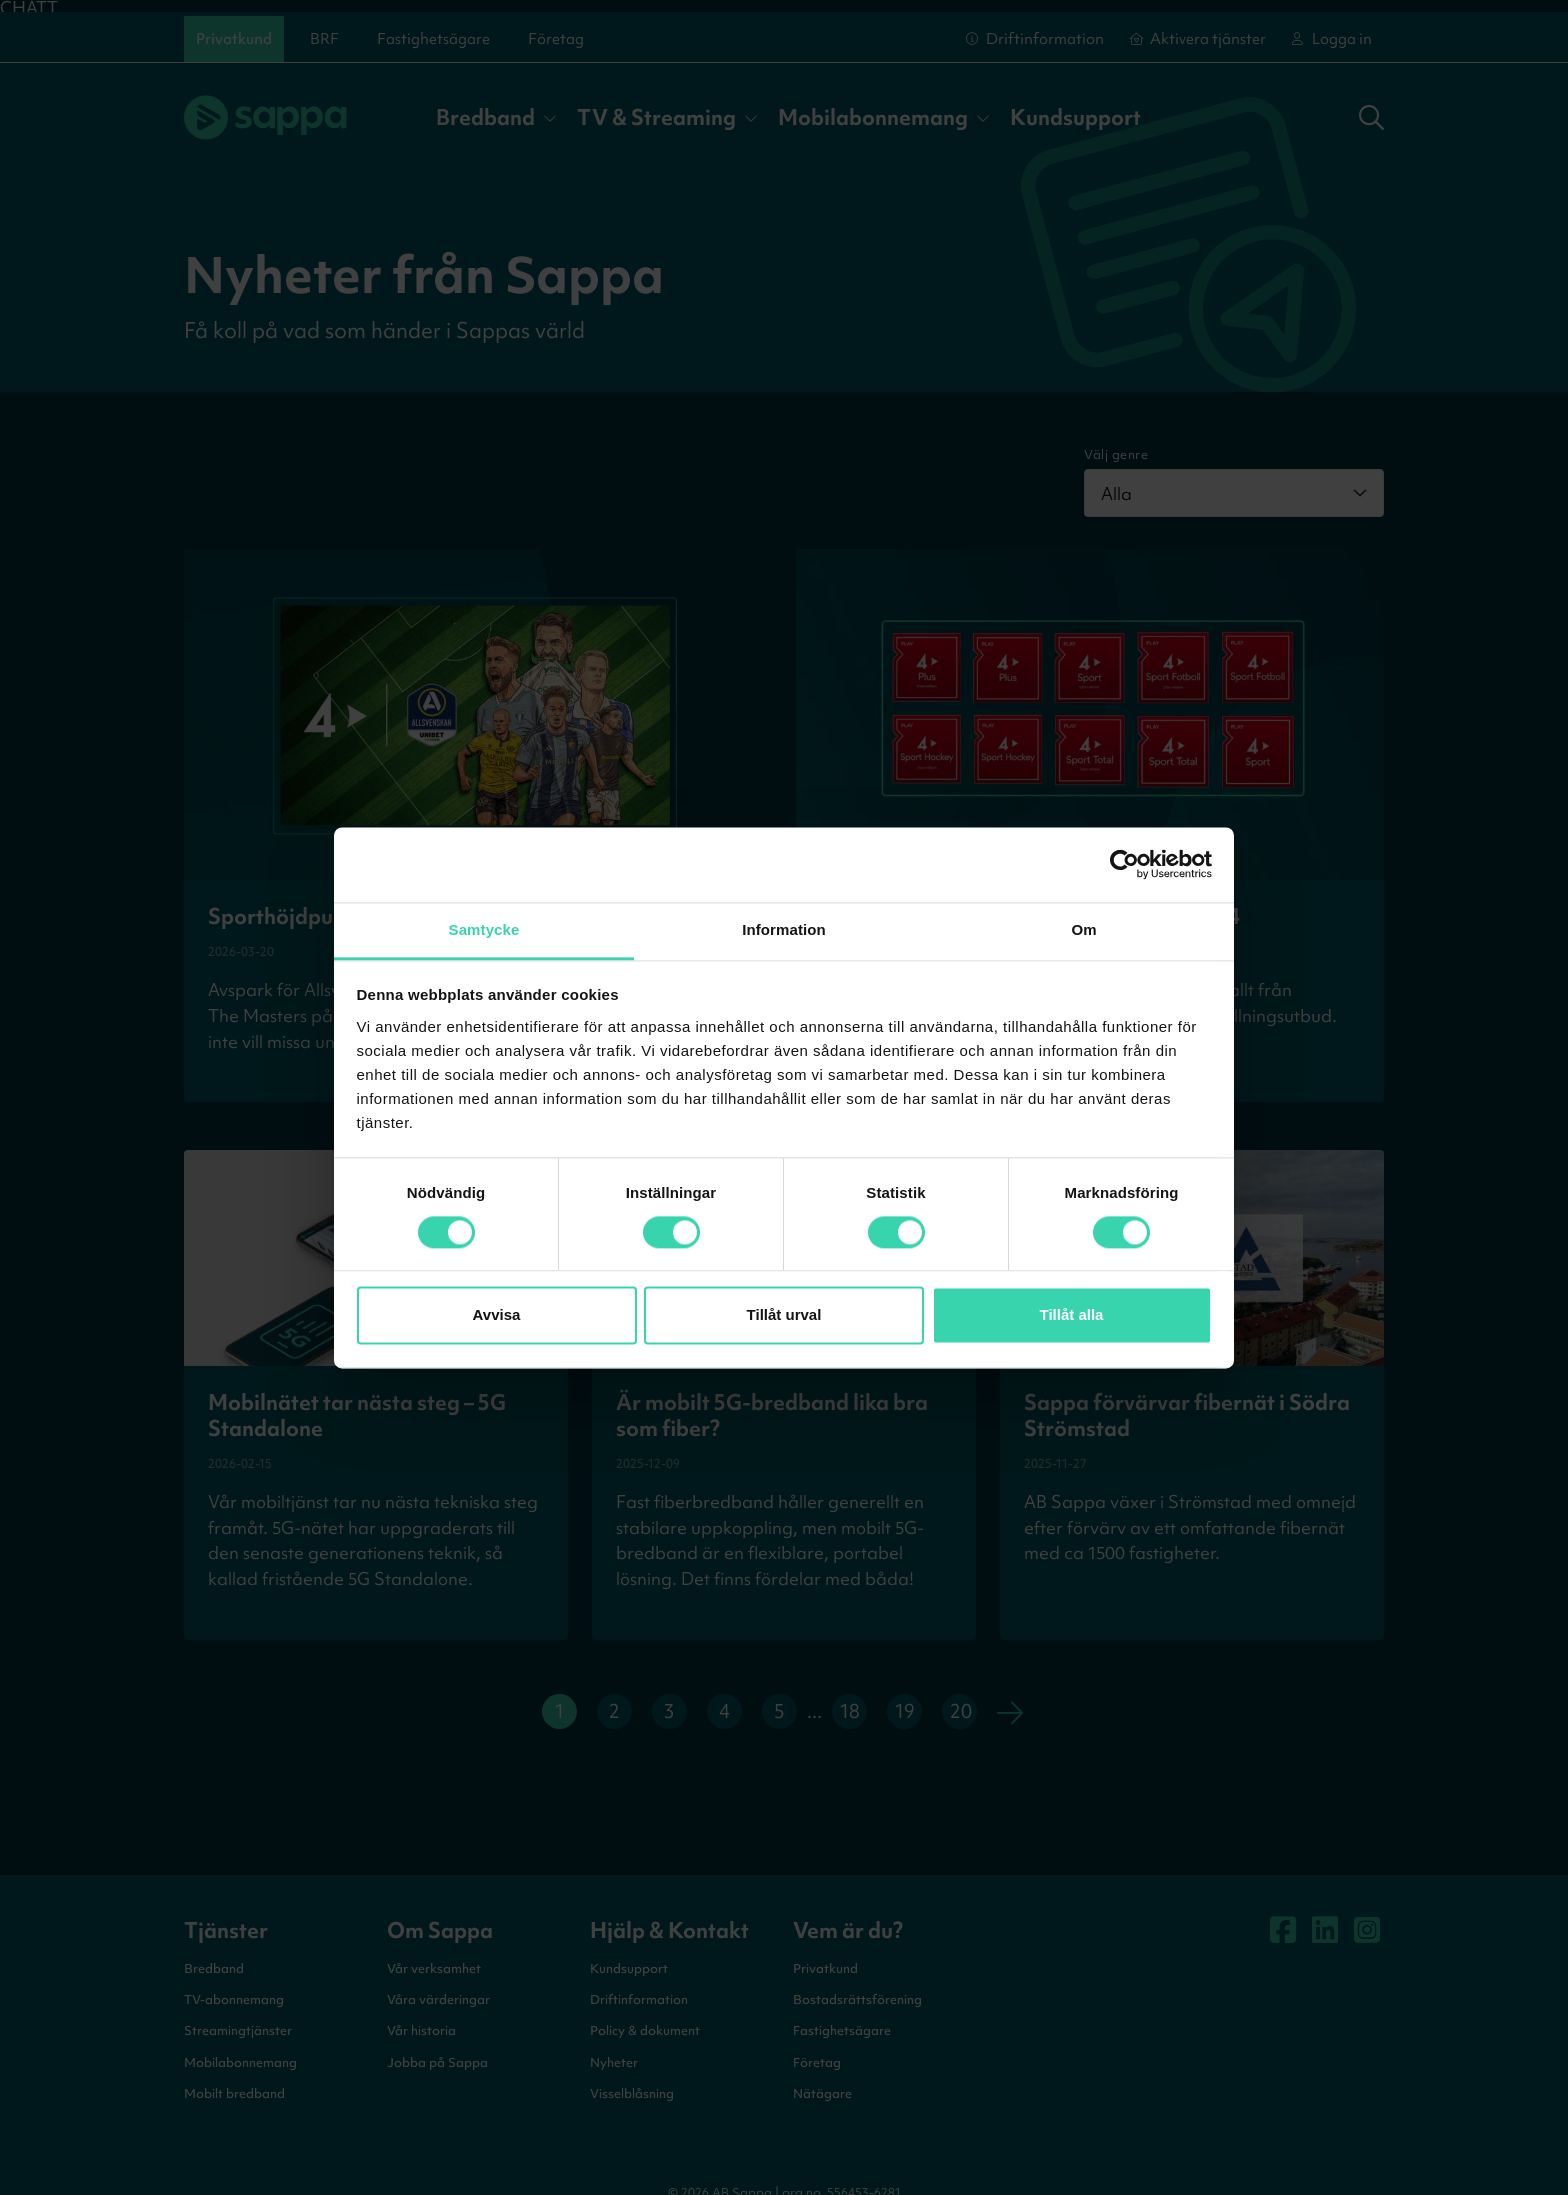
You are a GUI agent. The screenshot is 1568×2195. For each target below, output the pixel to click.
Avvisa (497, 1315)
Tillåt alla (1072, 1315)
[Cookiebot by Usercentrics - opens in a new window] (1124, 864)
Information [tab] (784, 929)
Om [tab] (1083, 929)
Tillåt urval (784, 1315)
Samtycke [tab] (484, 929)
